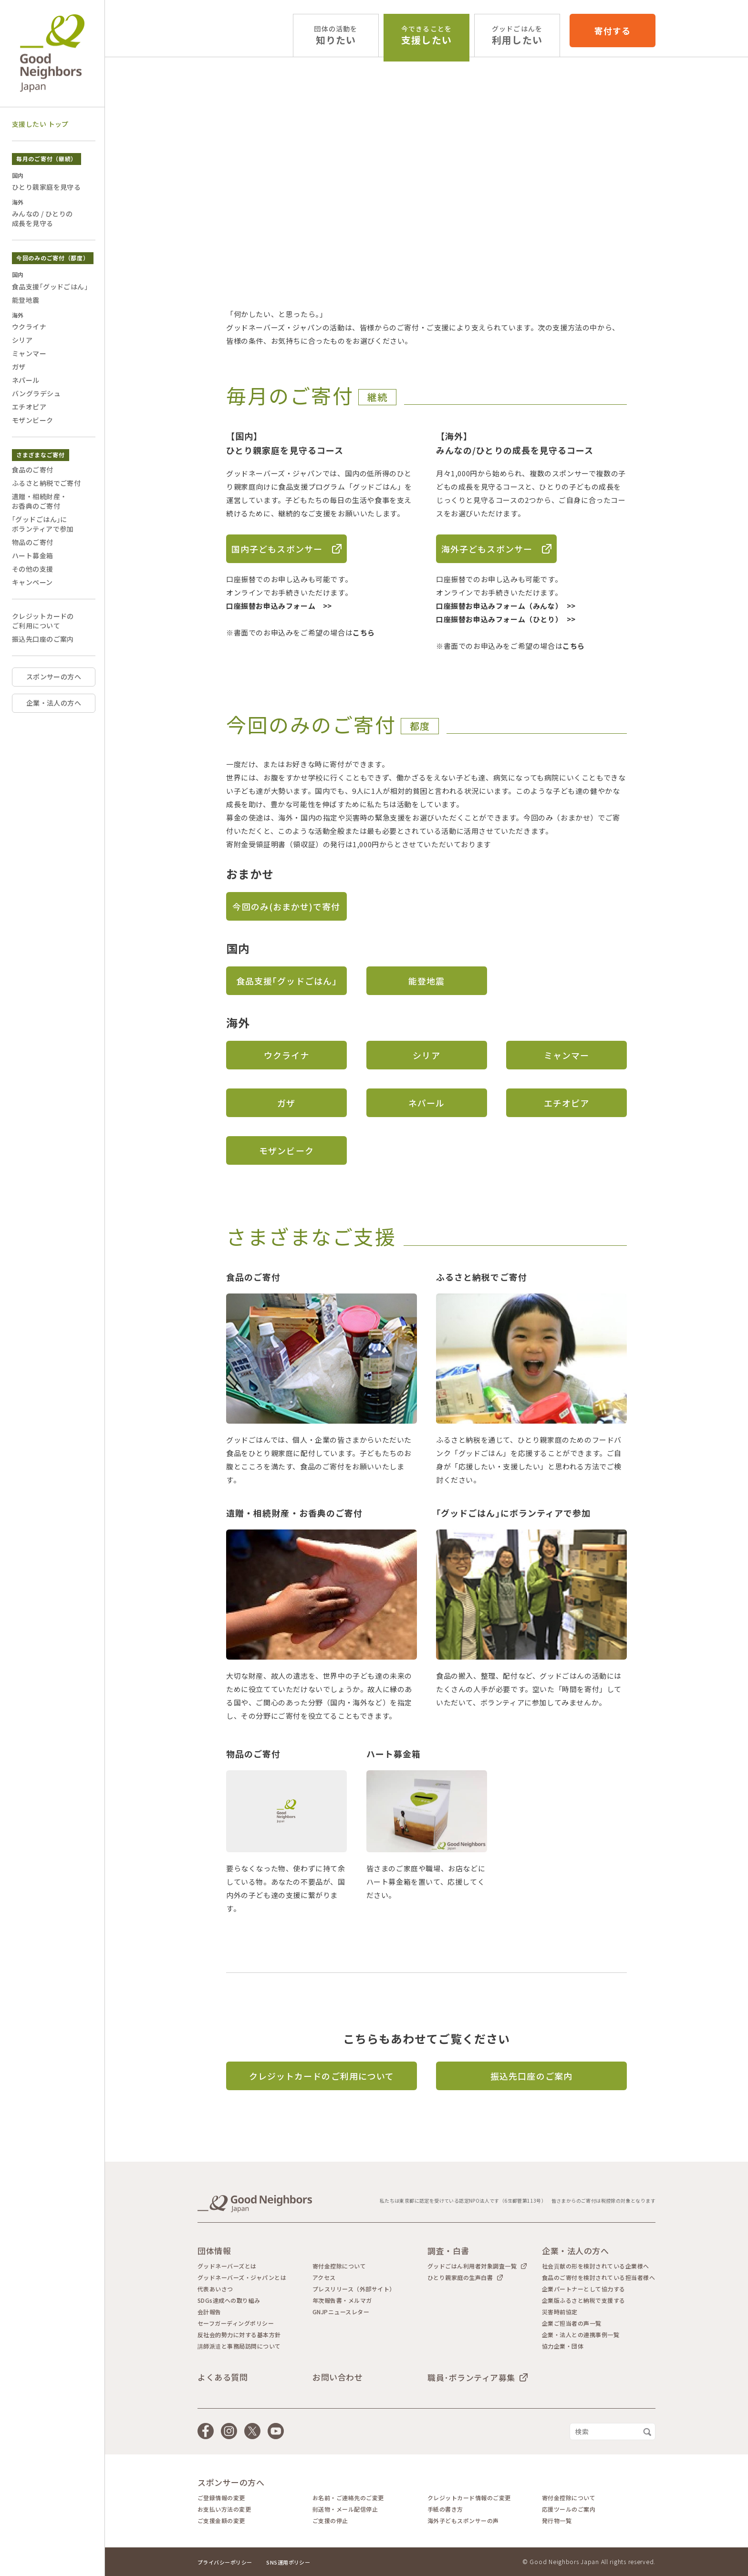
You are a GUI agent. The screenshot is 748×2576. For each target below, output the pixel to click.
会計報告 (209, 2312)
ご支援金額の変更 (221, 2521)
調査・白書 (448, 2251)
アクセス (324, 2277)
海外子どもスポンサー (486, 549)
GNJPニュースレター (340, 2312)
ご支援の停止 (330, 2521)
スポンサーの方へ (53, 676)
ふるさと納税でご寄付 (46, 483)
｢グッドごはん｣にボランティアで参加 (42, 524)
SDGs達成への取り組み (228, 2300)
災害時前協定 (560, 2312)
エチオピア (566, 1103)
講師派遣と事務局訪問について (239, 2346)
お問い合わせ (337, 2377)
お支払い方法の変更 (224, 2509)
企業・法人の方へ (53, 703)
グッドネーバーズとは (227, 2266)
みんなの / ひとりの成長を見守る (42, 218)
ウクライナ (286, 1055)
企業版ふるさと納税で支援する (583, 2300)
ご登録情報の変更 (221, 2498)
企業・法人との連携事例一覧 (580, 2335)
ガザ (286, 1103)
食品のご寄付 (32, 469)
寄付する (612, 30)
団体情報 (214, 2251)
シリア (426, 1055)
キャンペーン (32, 582)
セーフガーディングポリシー (235, 2323)
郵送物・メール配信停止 (345, 2509)
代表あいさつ (215, 2289)
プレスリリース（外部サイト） (353, 2289)
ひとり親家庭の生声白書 (460, 2277)
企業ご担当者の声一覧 (572, 2323)
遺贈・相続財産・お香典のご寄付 (39, 501)
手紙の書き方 (445, 2509)
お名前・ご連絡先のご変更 (348, 2498)
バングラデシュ (36, 393)
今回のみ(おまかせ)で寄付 (286, 906)
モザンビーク (286, 1150)
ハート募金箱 (32, 555)
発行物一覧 (556, 2521)
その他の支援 (32, 569)
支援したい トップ (40, 124)
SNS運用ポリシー (288, 2562)
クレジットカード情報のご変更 (469, 2498)
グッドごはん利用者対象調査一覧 (472, 2266)
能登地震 (426, 981)
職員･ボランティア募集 (471, 2377)
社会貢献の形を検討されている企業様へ (595, 2266)
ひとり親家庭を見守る (46, 187)
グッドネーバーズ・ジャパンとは (241, 2277)
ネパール (426, 1103)
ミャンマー (566, 1055)
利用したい (517, 35)
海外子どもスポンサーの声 (463, 2521)
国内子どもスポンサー (276, 549)
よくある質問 (222, 2377)
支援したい (426, 35)
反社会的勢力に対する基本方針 (239, 2335)
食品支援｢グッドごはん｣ (286, 981)
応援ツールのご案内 (568, 2509)
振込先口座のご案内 (531, 2076)
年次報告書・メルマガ (342, 2300)
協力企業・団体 (562, 2346)
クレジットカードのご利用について (321, 2076)
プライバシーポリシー (224, 2562)
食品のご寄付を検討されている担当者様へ (598, 2277)
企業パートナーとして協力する (583, 2289)
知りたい (335, 35)
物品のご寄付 (32, 542)
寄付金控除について (339, 2266)
